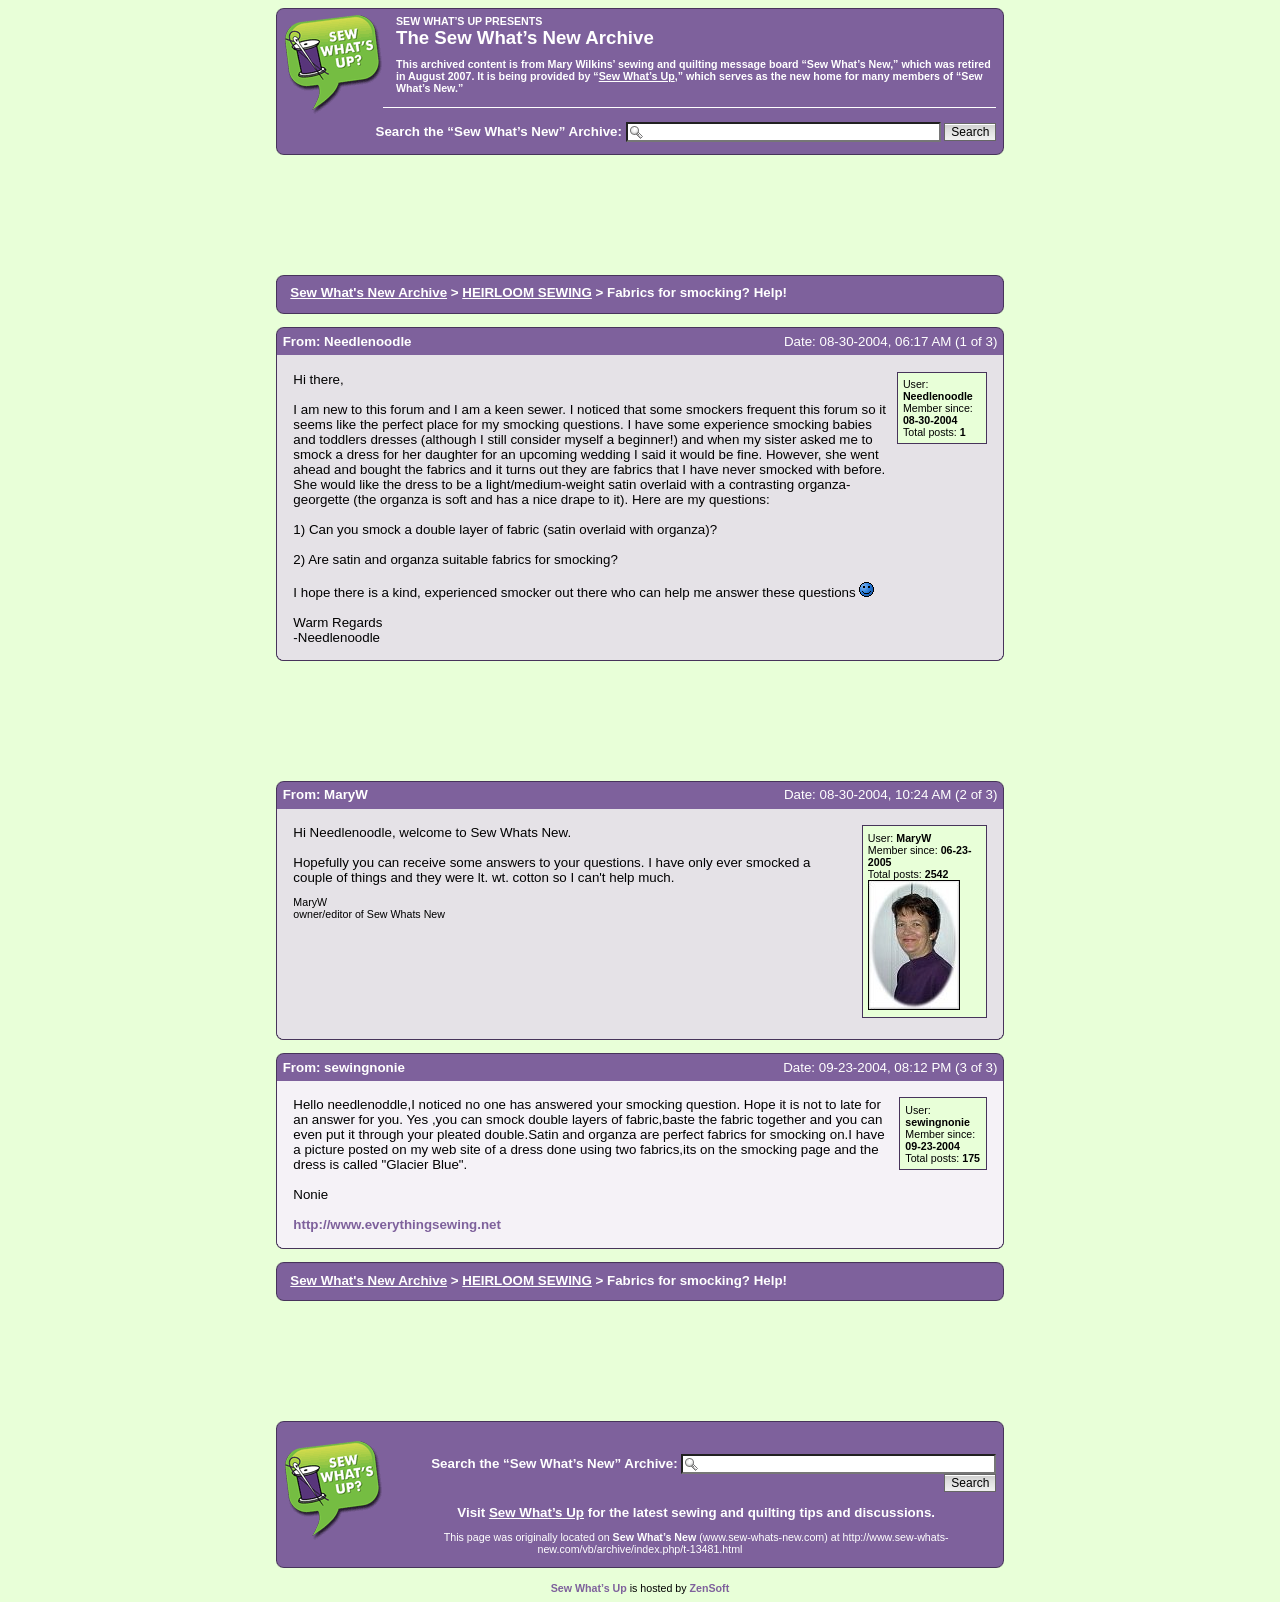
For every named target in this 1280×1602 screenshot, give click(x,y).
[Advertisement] (640, 213)
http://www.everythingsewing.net (397, 1224)
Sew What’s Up (637, 76)
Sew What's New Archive (368, 292)
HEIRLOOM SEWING (527, 292)
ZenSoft (710, 1588)
